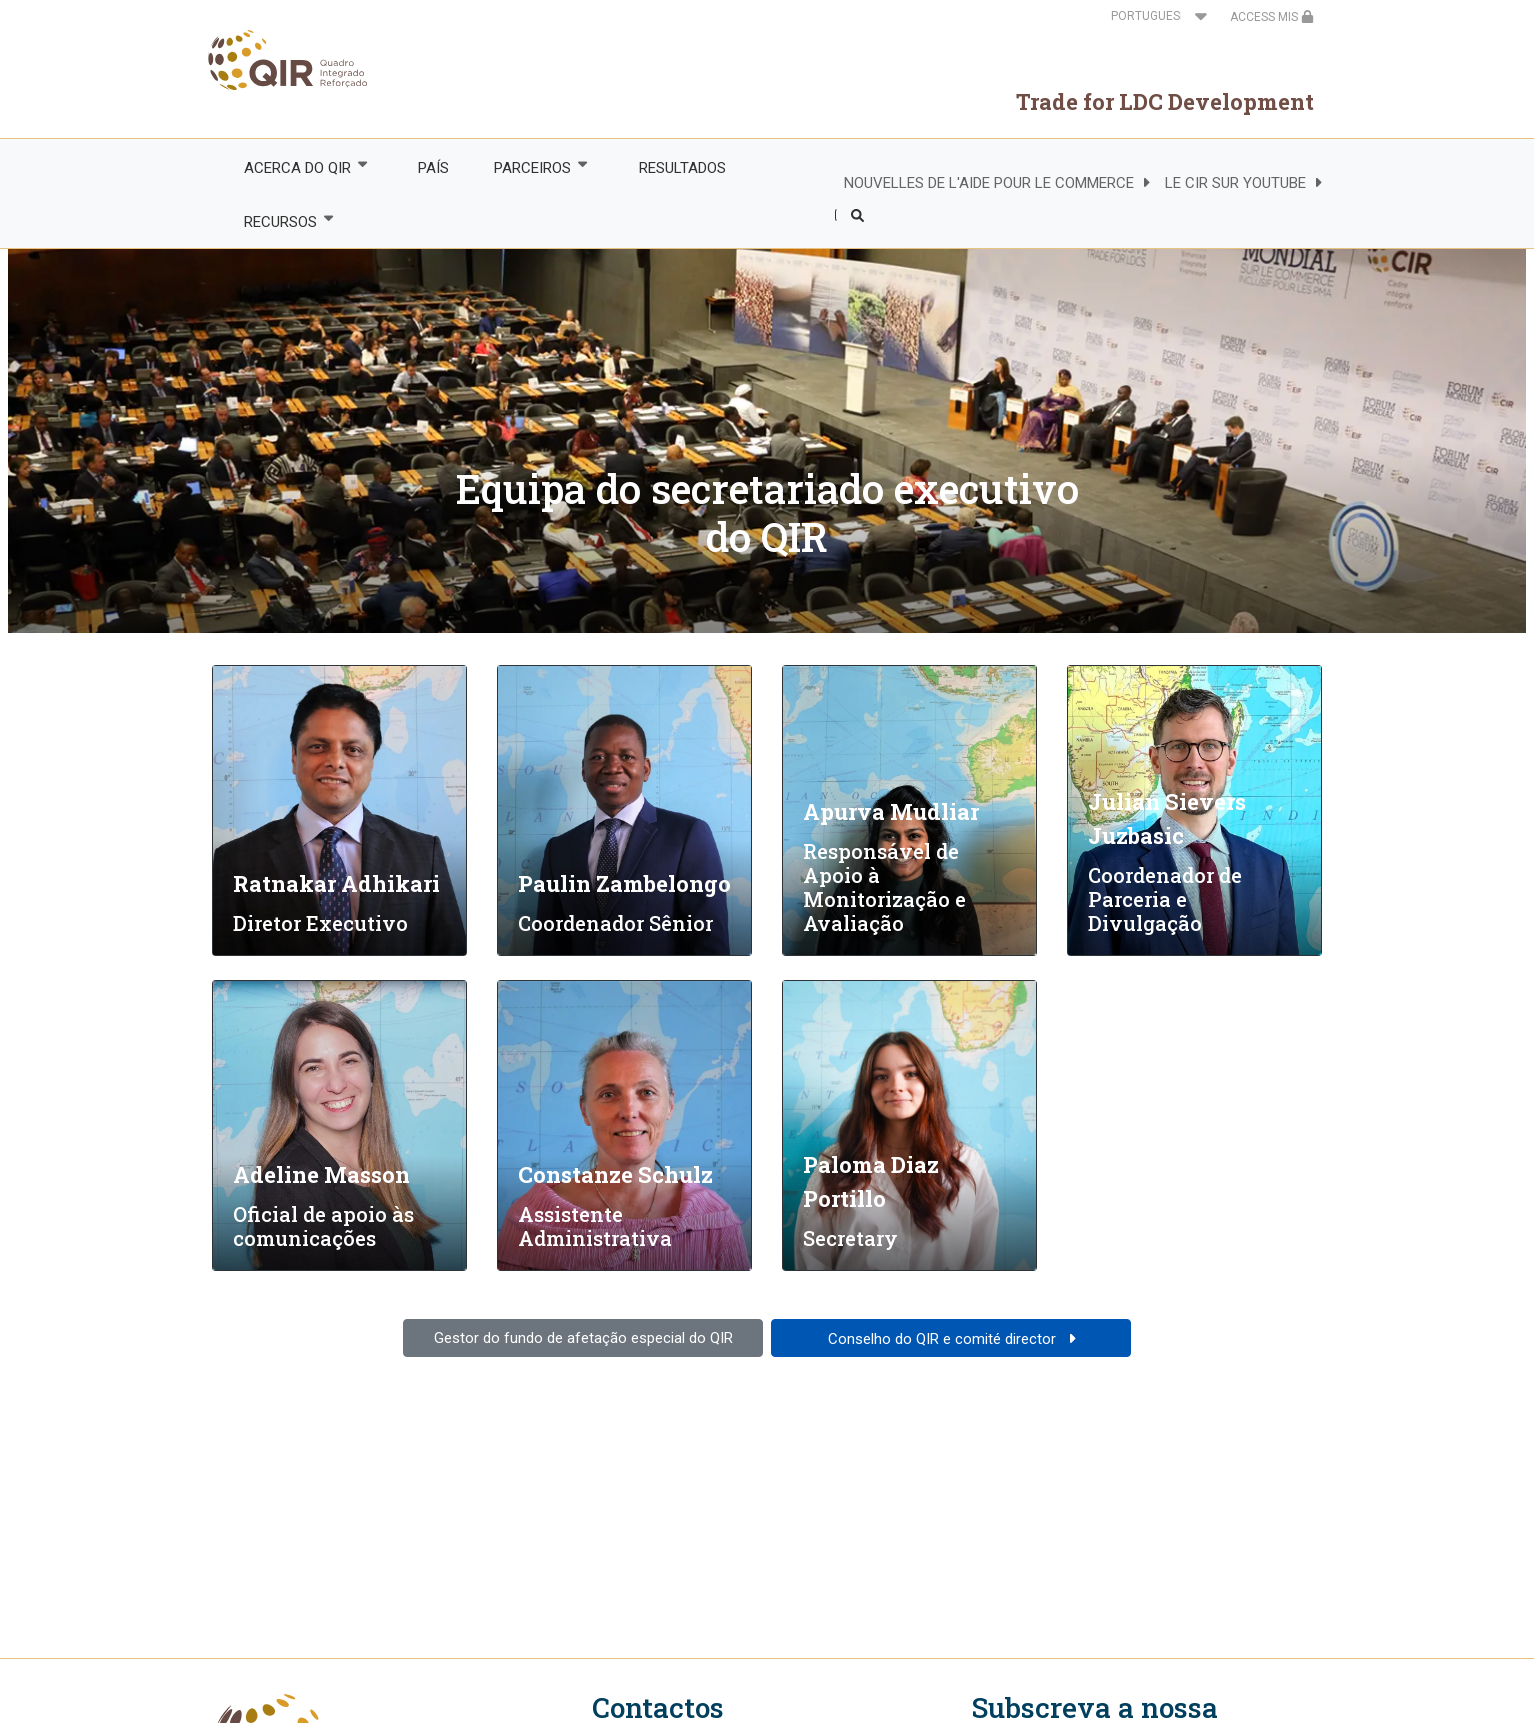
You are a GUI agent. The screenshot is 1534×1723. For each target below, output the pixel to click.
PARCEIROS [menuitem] (532, 167)
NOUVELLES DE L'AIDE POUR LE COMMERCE (989, 183)
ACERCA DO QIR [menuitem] (296, 167)
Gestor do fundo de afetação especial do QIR (583, 1338)
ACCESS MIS (1272, 17)
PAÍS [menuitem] (433, 168)
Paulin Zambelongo (624, 883)
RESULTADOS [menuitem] (682, 168)
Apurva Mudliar (891, 811)
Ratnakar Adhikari (336, 883)
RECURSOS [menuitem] (279, 221)
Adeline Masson (321, 1174)
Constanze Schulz (615, 1174)
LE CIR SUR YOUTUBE (1235, 183)
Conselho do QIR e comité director (944, 1339)
